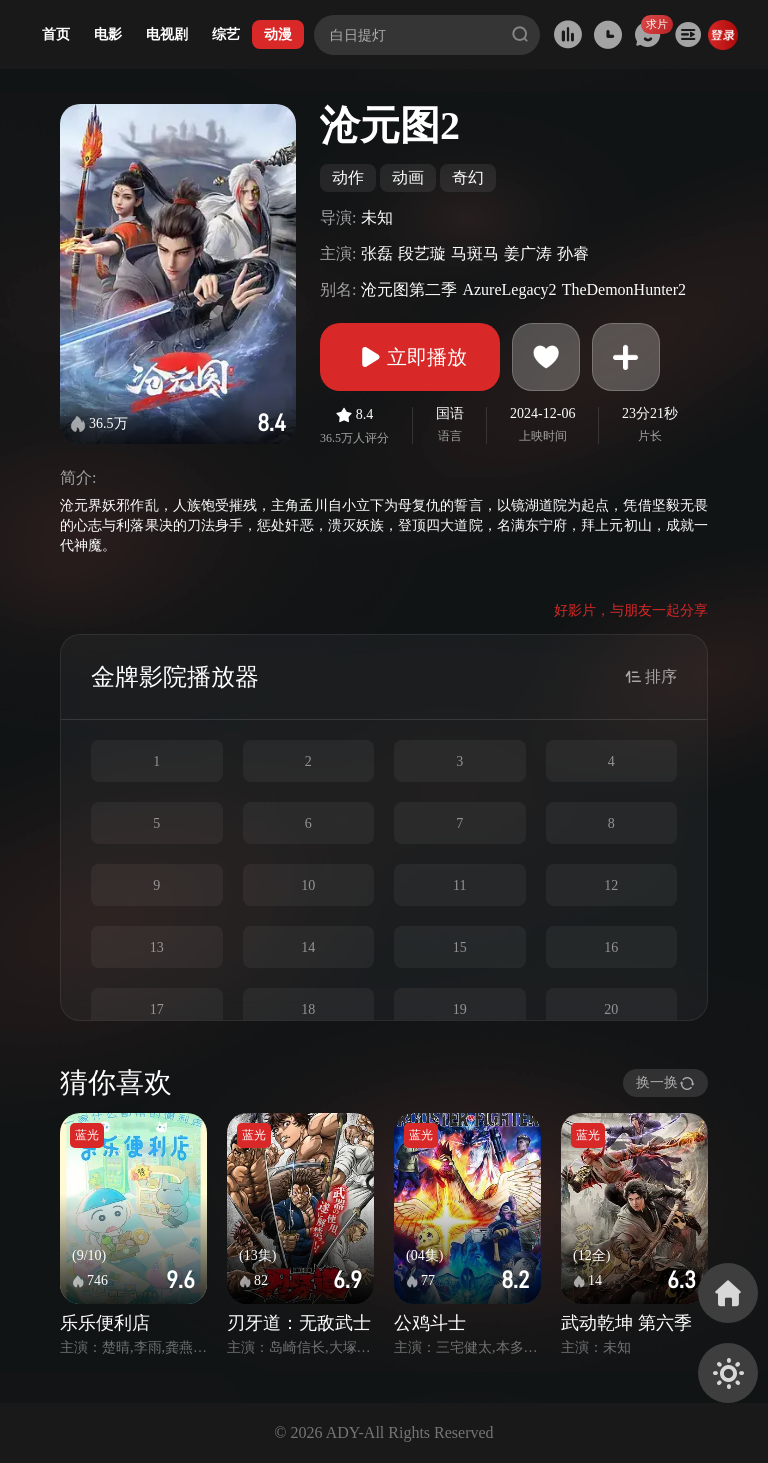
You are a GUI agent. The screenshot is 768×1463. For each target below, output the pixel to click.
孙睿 (573, 253)
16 (611, 947)
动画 (408, 177)
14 (308, 947)
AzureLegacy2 (509, 289)
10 (308, 885)
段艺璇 (422, 253)
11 (459, 885)
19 (460, 1009)
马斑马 (475, 253)
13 (157, 947)
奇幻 (468, 177)
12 (611, 885)
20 (611, 1009)
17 (157, 1009)
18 (308, 1009)
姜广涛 (528, 253)
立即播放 (410, 357)
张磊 (377, 253)
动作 (348, 177)
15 (460, 947)
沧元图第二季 (409, 289)
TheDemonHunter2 (624, 289)
